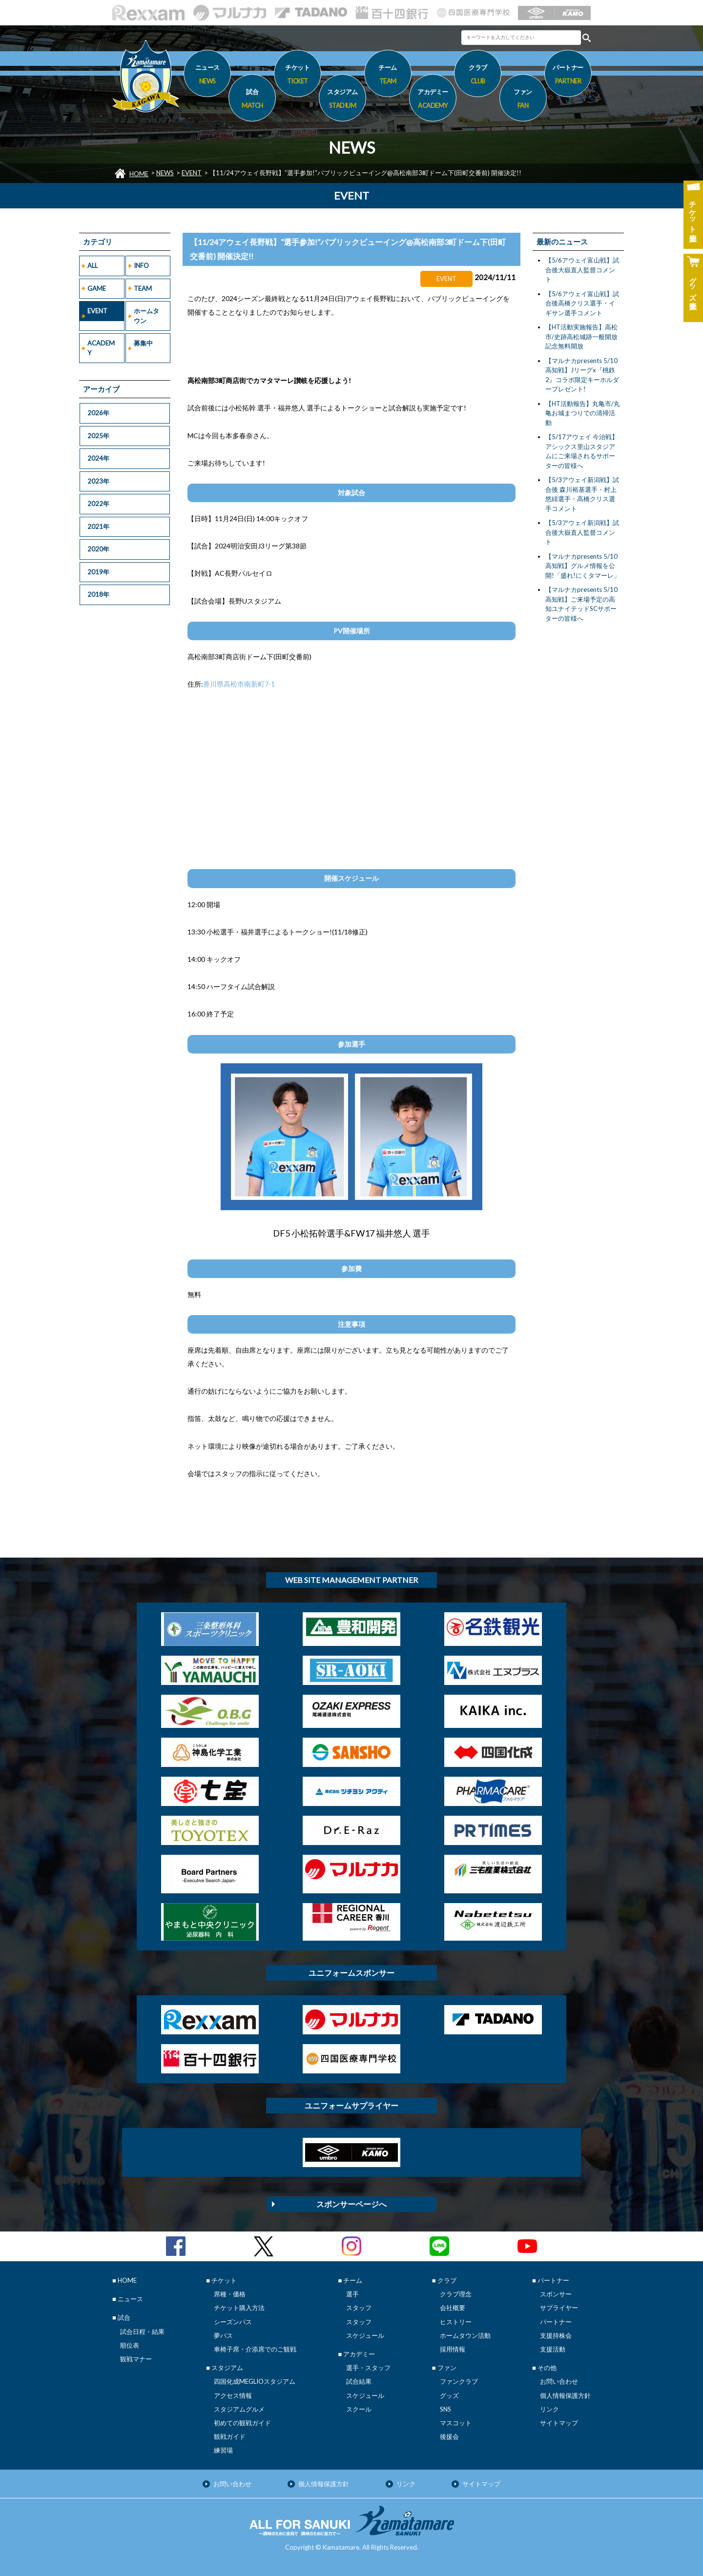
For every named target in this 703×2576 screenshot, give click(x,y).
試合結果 (359, 2381)
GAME (96, 288)
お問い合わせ (559, 2381)
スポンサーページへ (351, 2204)
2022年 (98, 503)
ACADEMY (101, 348)
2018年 (98, 594)
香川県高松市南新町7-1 (239, 684)
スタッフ (359, 2308)
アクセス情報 (233, 2395)
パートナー (556, 2322)
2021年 (98, 526)
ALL (92, 265)
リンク (549, 2409)
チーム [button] (388, 75)
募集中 (143, 343)
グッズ (449, 2395)
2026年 (98, 413)
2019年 (98, 572)
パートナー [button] (568, 75)
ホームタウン (146, 316)
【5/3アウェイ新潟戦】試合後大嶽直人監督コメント (582, 532)
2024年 (98, 458)
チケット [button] (297, 75)
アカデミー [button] (432, 100)
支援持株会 (556, 2335)
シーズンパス (233, 2322)
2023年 (98, 481)
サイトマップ (559, 2423)
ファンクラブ (459, 2381)
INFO (141, 265)
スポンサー (556, 2294)
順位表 (129, 2345)
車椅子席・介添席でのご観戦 (255, 2349)
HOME (138, 174)
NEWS (165, 173)
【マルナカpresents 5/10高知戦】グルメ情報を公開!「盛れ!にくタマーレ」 (582, 565)
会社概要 (452, 2308)
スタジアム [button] (342, 100)
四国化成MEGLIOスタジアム (254, 2381)
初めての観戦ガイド (242, 2423)
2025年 (98, 436)
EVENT (192, 173)
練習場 (223, 2450)
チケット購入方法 (239, 2308)
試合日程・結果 (142, 2331)
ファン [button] (523, 100)
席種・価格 (230, 2294)
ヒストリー (456, 2322)
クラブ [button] (477, 75)
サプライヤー (559, 2308)
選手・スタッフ (368, 2368)
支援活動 (552, 2349)
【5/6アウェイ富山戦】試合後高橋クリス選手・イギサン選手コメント (582, 303)
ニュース (207, 75)
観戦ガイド (230, 2436)
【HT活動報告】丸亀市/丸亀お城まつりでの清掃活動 (582, 413)
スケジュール (365, 2335)
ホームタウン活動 (465, 2335)
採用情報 (452, 2349)
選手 (352, 2294)
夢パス (223, 2335)
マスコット (456, 2423)
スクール (359, 2409)
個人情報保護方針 (565, 2395)
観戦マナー (136, 2359)
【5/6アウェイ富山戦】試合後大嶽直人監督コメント (582, 269)
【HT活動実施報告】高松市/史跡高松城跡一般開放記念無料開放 (581, 336)
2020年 (98, 549)
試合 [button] (252, 100)
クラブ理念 (456, 2294)
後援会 (449, 2436)
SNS (445, 2409)
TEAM (143, 288)
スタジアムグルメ (239, 2409)
